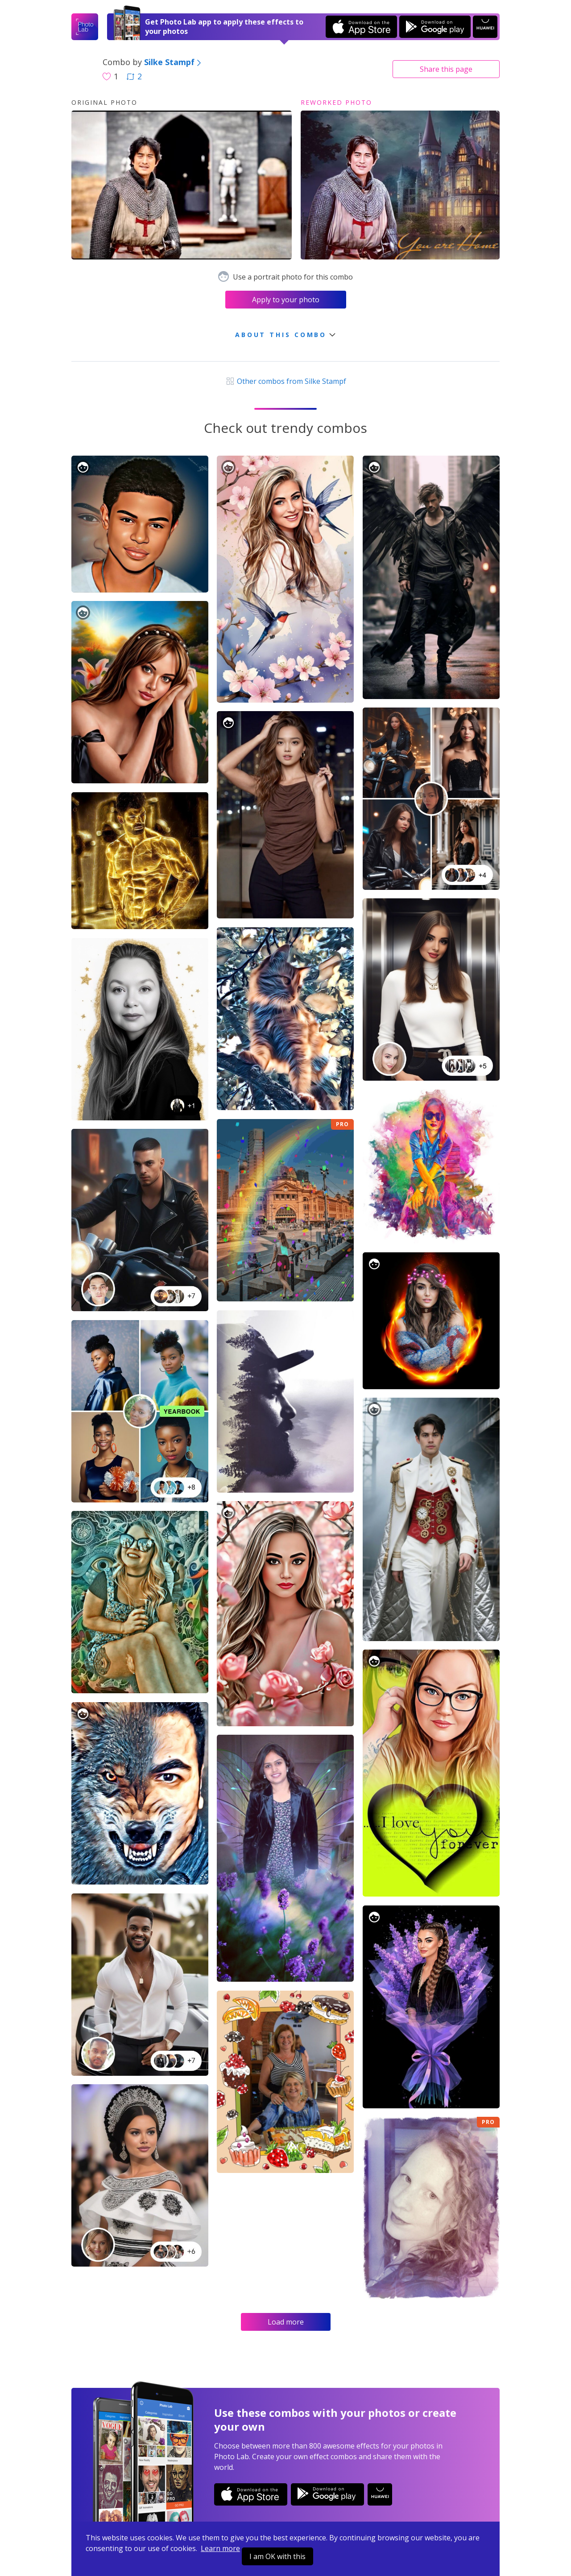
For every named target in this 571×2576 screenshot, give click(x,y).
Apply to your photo (285, 300)
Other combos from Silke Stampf (285, 381)
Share (446, 69)
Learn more (220, 2548)
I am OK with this (277, 2556)
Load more (286, 2322)
